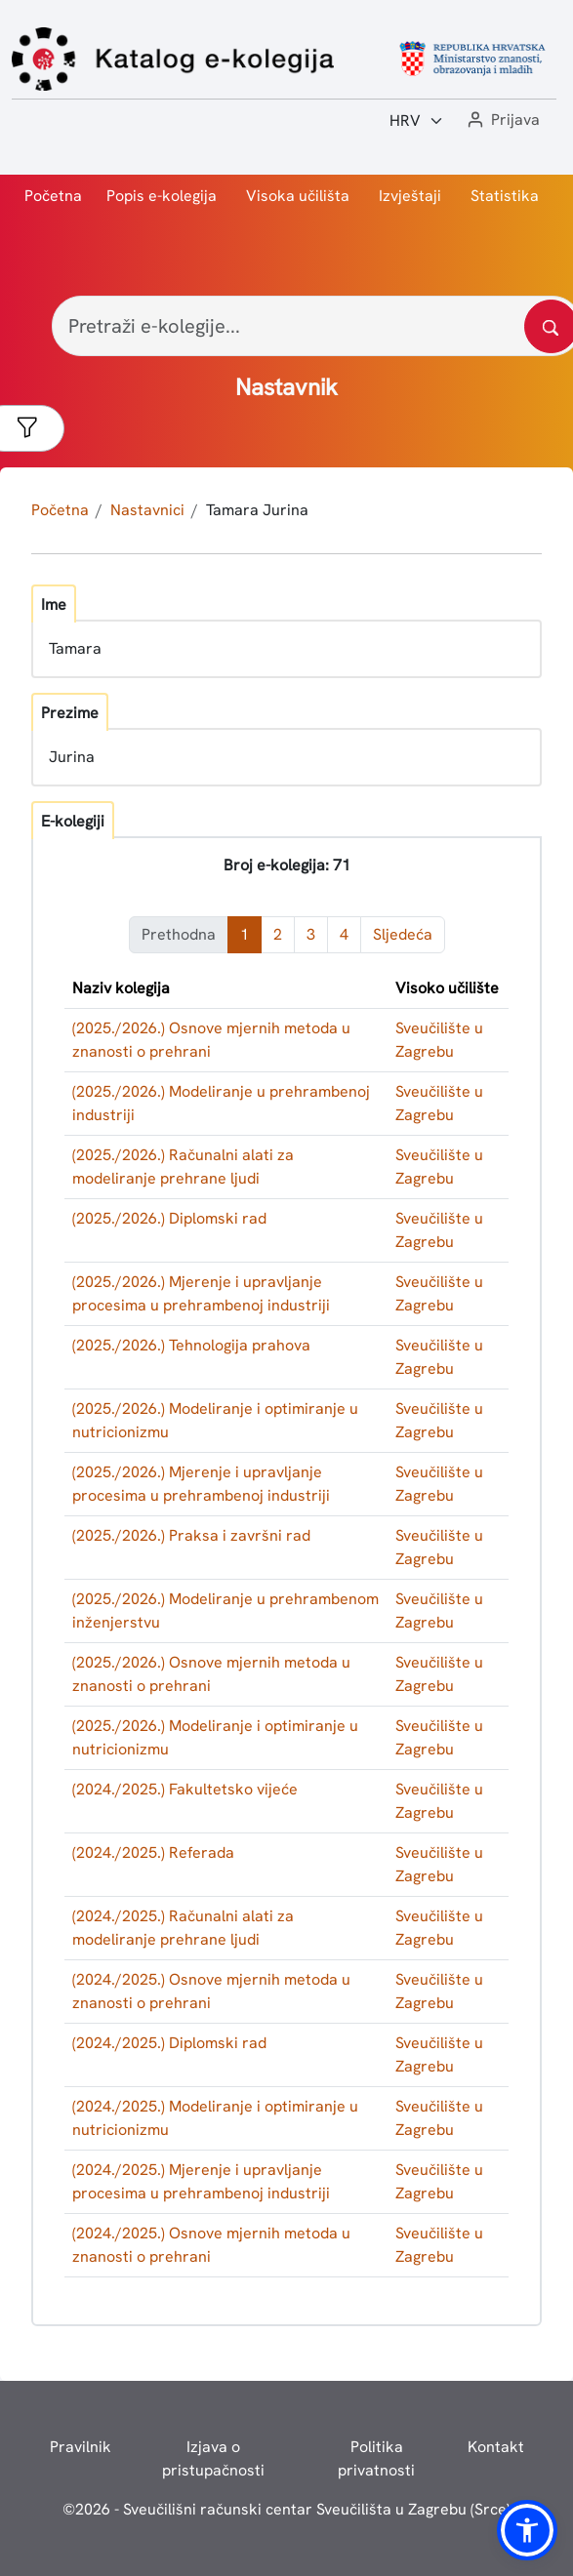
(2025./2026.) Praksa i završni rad (191, 1535)
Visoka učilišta (297, 195)
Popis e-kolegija (161, 195)
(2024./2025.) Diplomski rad (169, 2043)
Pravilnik (80, 2446)
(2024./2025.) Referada (153, 1852)
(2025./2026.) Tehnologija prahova (191, 1345)
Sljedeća (402, 934)
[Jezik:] (417, 121)
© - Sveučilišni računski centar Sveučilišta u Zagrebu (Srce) (286, 2509)
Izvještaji (410, 195)
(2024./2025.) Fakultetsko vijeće (185, 1789)
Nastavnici (147, 510)
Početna (53, 195)
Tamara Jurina (257, 510)
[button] (502, 121)
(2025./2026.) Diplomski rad (169, 1218)
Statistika (505, 195)
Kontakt (496, 2446)
